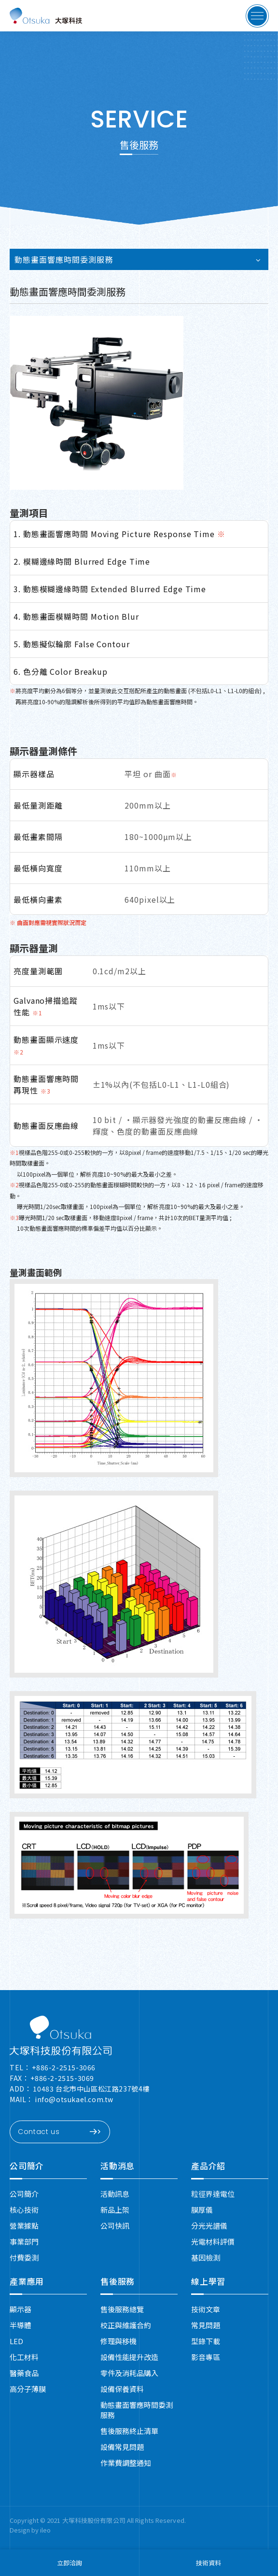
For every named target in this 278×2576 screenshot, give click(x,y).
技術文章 (205, 2309)
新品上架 (114, 2210)
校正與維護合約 (125, 2325)
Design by (25, 2529)
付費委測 (24, 2257)
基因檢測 (205, 2257)
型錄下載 (205, 2341)
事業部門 (24, 2241)
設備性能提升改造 (129, 2357)
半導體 (20, 2325)
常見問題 (205, 2325)
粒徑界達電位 (213, 2194)
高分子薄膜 (28, 2389)
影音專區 (205, 2357)
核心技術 (24, 2210)
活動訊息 (114, 2194)
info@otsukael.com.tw (74, 2099)
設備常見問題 (122, 2447)
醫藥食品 (24, 2373)
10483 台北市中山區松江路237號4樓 (91, 2088)
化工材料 (24, 2357)
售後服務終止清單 (129, 2431)
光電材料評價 (213, 2241)
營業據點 (24, 2225)
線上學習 (208, 2281)
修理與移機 (118, 2341)
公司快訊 (114, 2225)
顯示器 (20, 2309)
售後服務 (117, 2281)
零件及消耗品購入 (129, 2373)
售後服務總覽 (122, 2309)
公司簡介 (27, 2166)
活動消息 (117, 2166)
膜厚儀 (202, 2210)
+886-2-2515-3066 (64, 2067)
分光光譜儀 (209, 2225)
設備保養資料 (122, 2389)
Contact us (59, 2131)
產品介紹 (208, 2166)
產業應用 (27, 2281)
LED (16, 2341)
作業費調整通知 (125, 2463)
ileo (45, 2529)
